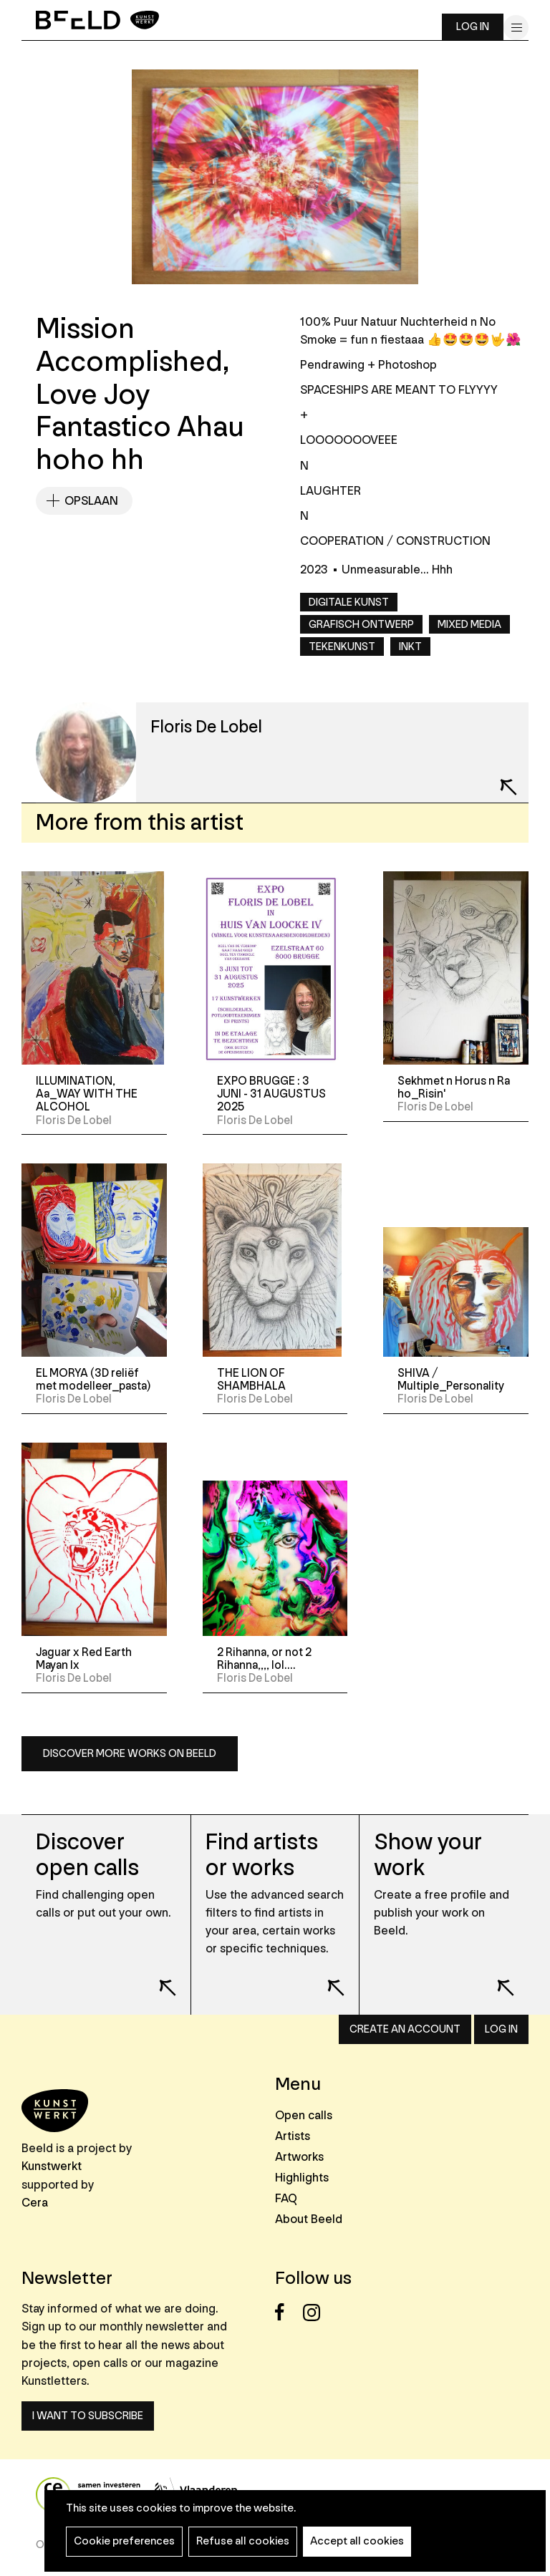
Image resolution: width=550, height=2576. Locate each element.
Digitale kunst (349, 602)
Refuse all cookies (242, 2541)
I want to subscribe (87, 2416)
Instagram (315, 2312)
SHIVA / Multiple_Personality (450, 1379)
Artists (292, 2136)
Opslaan (91, 500)
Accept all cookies (357, 2541)
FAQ (286, 2198)
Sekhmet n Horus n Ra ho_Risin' (453, 1087)
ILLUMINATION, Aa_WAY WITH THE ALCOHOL (87, 1094)
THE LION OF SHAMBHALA (251, 1379)
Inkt (410, 647)
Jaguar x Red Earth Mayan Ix (84, 1658)
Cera (34, 2202)
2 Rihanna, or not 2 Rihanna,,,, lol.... (264, 1658)
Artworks (299, 2156)
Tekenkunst (342, 647)
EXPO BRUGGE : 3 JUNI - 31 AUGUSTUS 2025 (271, 1094)
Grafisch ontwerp (361, 624)
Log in (472, 27)
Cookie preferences (124, 2541)
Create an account (404, 2029)
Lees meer (158, 1978)
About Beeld (308, 2219)
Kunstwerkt (51, 2166)
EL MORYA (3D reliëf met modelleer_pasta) (93, 1379)
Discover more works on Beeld (129, 1754)
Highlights (302, 2177)
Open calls (303, 2115)
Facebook (287, 2312)
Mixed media (469, 624)
